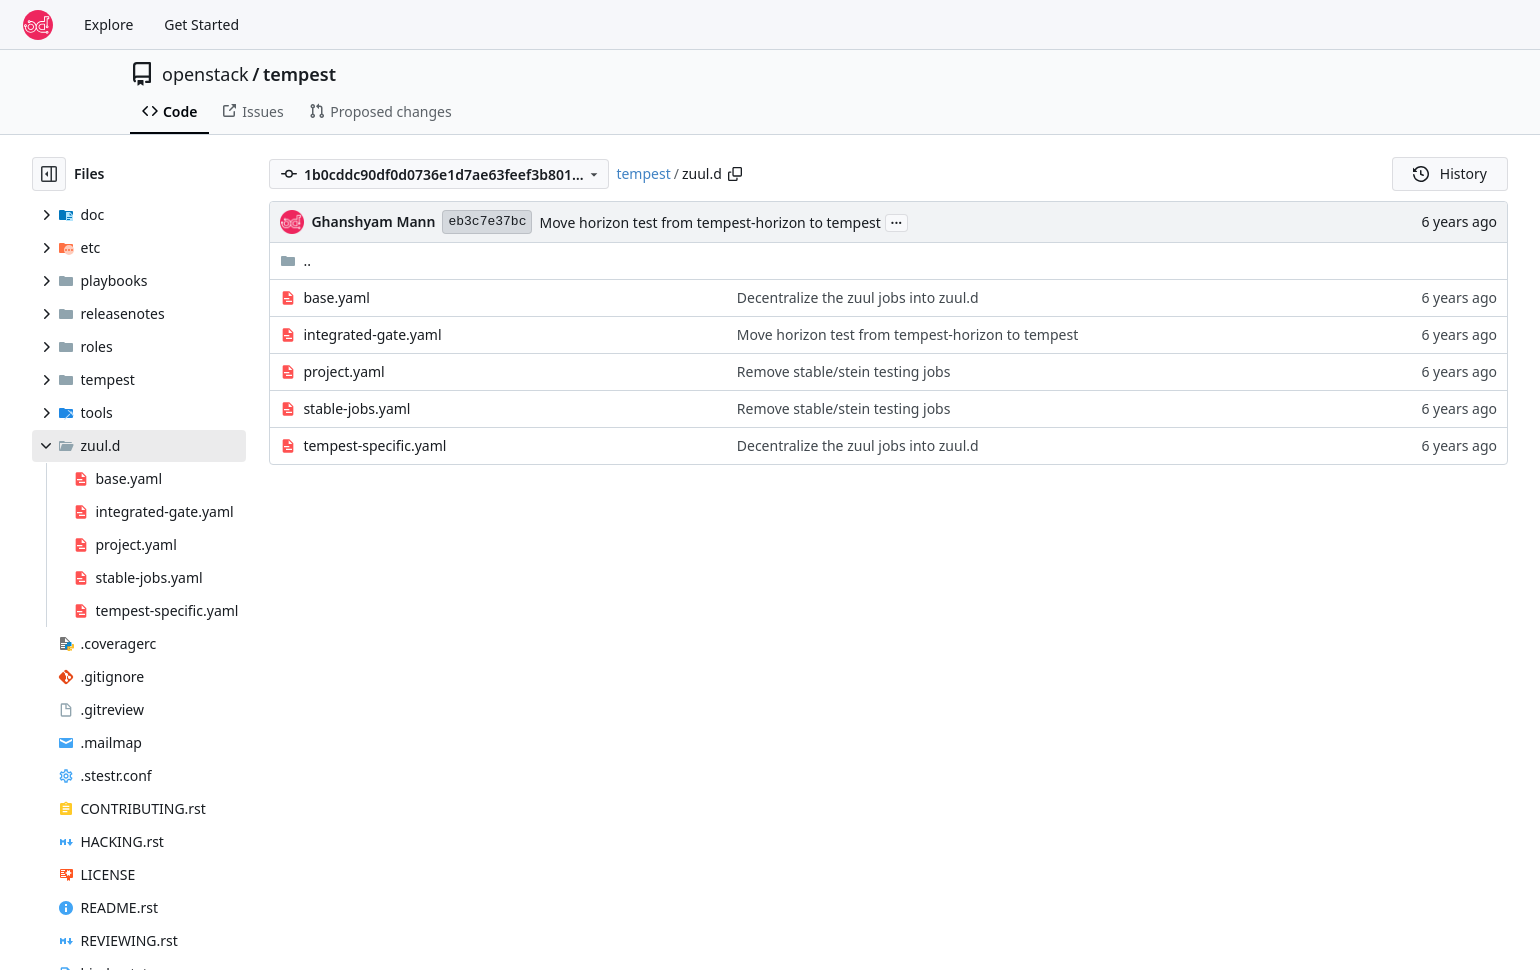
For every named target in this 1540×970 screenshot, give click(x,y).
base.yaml (336, 297)
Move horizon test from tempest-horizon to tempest (709, 222)
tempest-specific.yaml (374, 445)
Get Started (201, 24)
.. (295, 260)
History (1450, 173)
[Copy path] (735, 174)
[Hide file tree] (49, 174)
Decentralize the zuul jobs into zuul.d (858, 297)
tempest (299, 74)
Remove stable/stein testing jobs (844, 371)
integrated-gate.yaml (372, 334)
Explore (108, 24)
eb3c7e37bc (487, 221)
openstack (205, 74)
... (897, 221)
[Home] (38, 25)
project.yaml (343, 371)
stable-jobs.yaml (356, 408)
